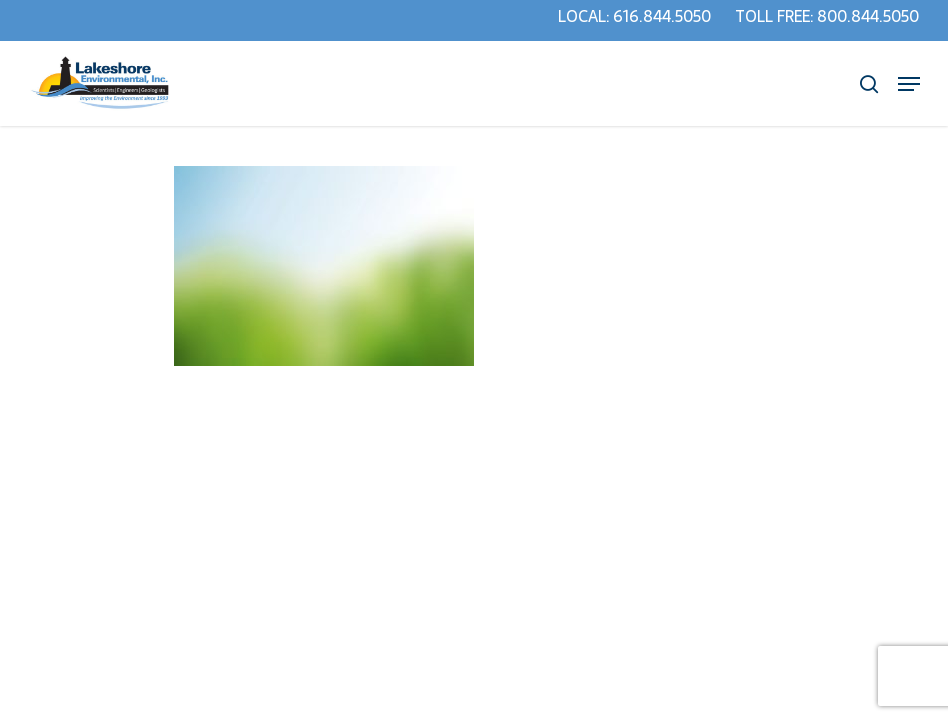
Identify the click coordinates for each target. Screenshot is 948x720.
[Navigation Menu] (909, 84)
